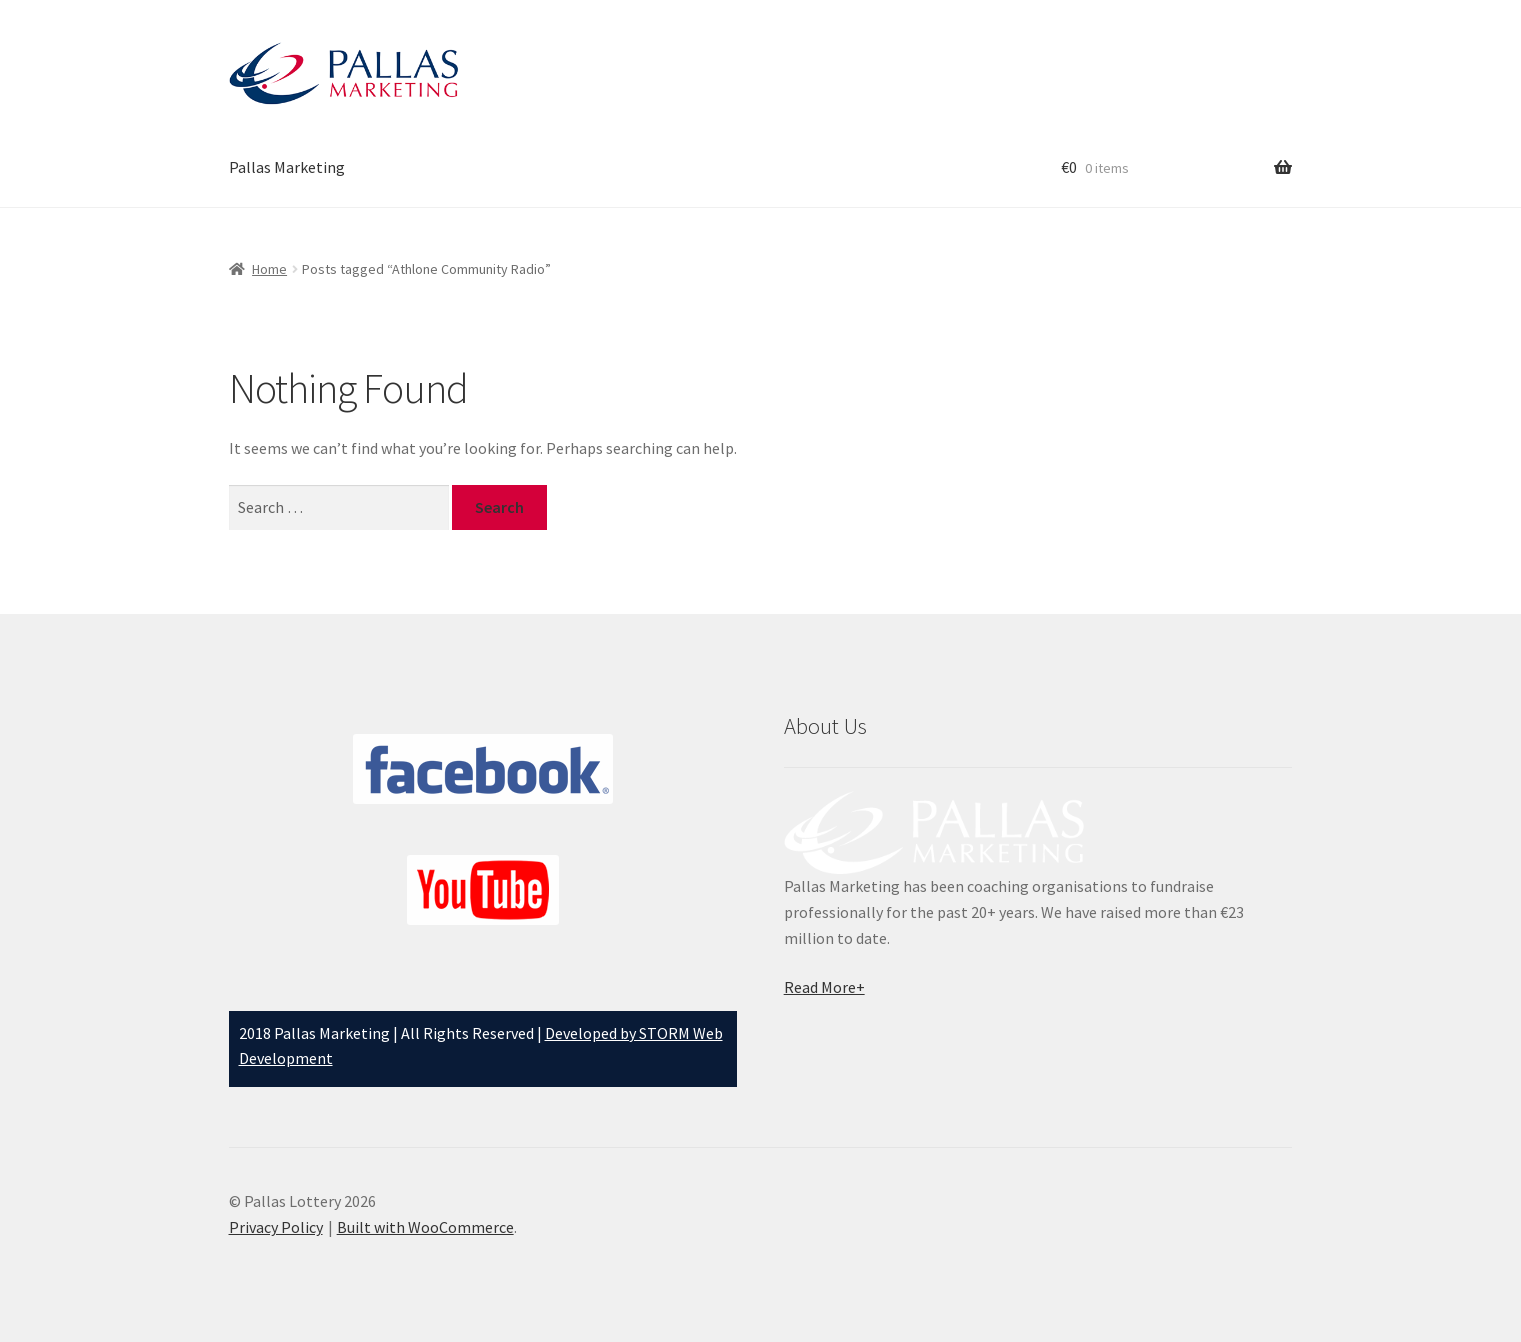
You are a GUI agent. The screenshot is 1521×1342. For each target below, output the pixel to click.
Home (269, 269)
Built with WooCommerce (425, 1227)
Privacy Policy (276, 1227)
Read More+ (824, 987)
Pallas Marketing (287, 167)
